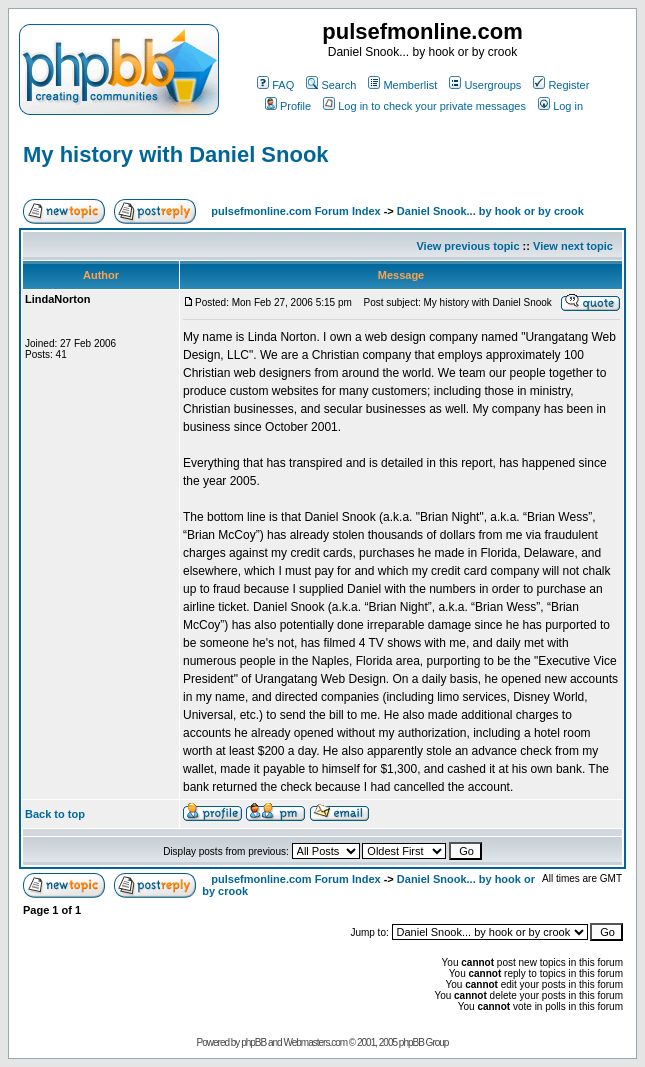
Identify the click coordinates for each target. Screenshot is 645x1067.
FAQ (275, 85)
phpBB (253, 1042)
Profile (288, 106)
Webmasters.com (315, 1042)
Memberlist (402, 85)
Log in (560, 106)
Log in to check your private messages (424, 106)
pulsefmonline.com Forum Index (295, 211)
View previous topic (467, 246)
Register (561, 85)
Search (331, 85)
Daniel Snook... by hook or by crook (490, 211)
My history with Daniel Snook (176, 154)
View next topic (573, 246)
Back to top (55, 814)
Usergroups (485, 85)
